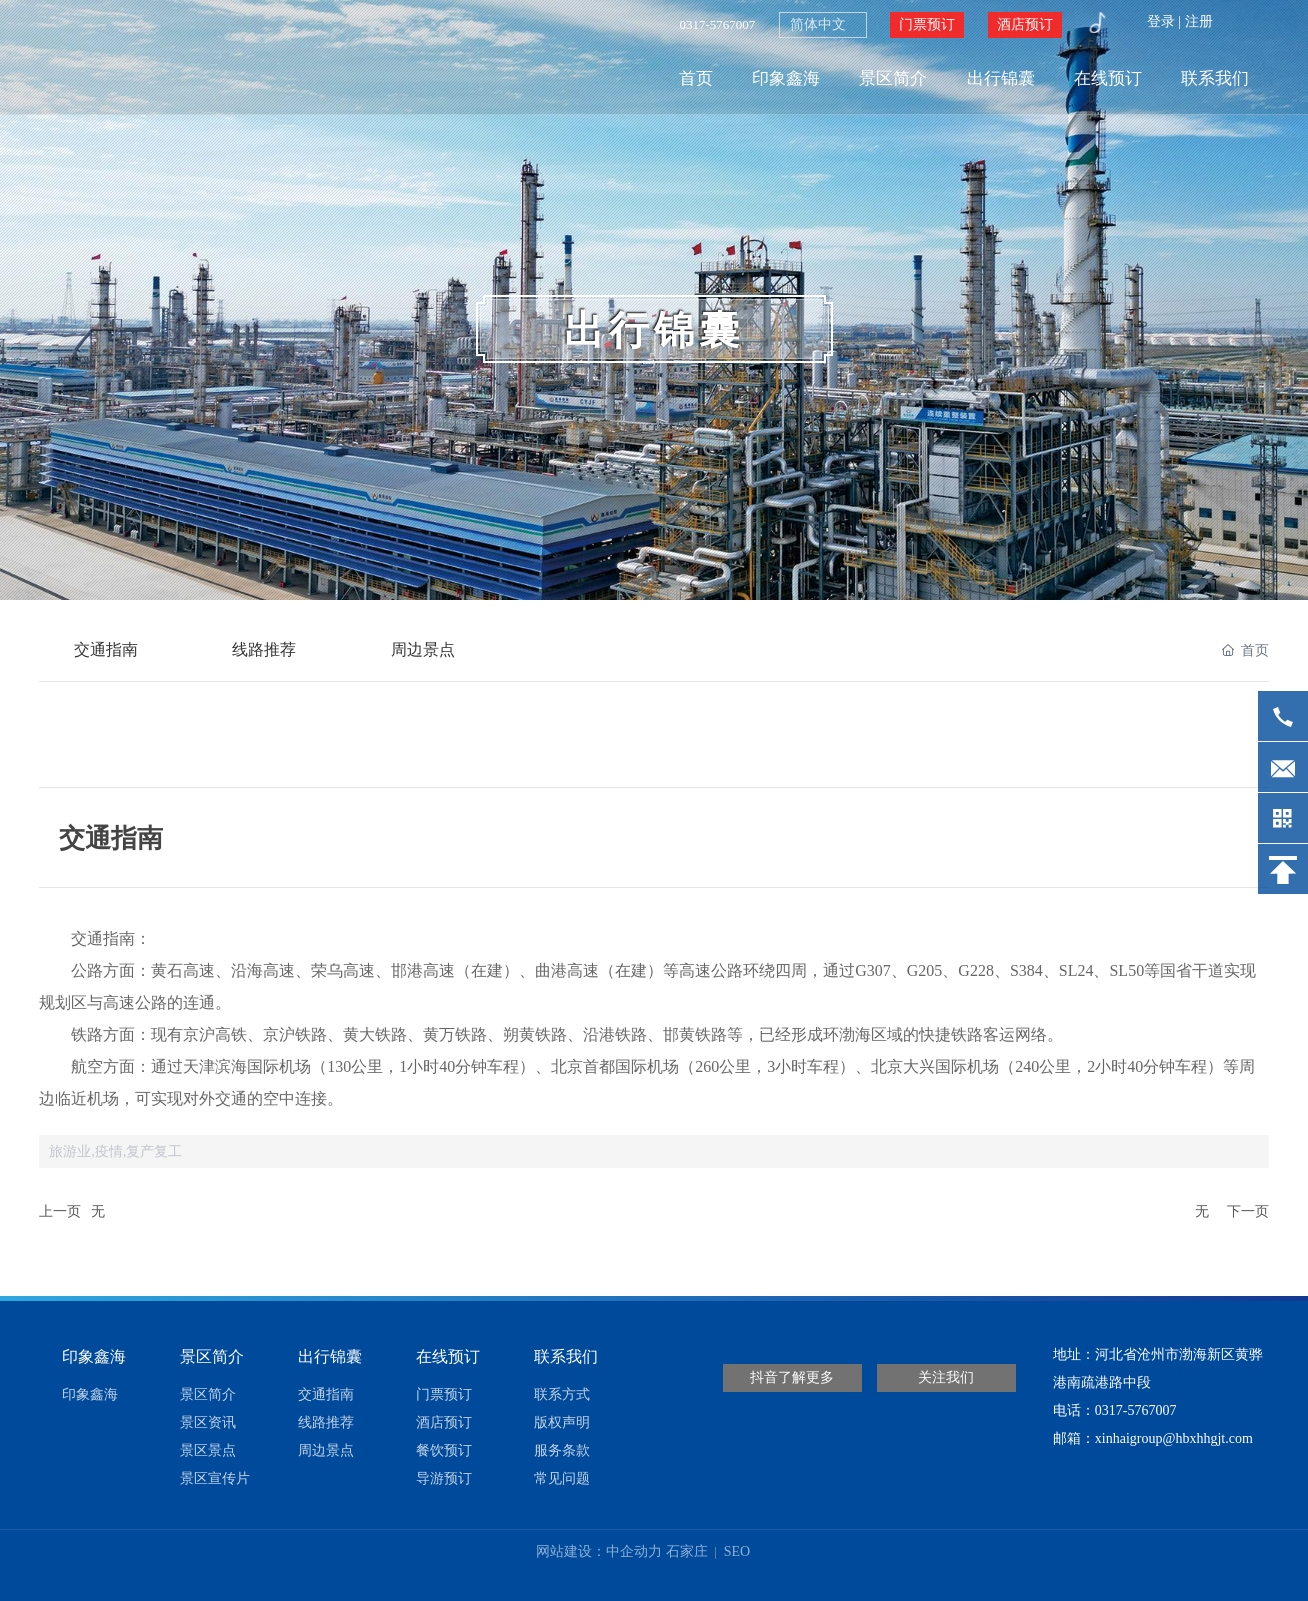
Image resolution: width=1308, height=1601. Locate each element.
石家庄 (687, 1551)
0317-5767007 (717, 24)
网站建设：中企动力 (599, 1551)
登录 (1163, 21)
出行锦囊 (654, 330)
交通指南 (106, 649)
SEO (735, 1551)
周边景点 (424, 649)
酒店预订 (1025, 24)
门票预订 (927, 24)
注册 (1199, 21)
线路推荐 (265, 649)
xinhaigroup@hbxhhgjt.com (1174, 1438)
